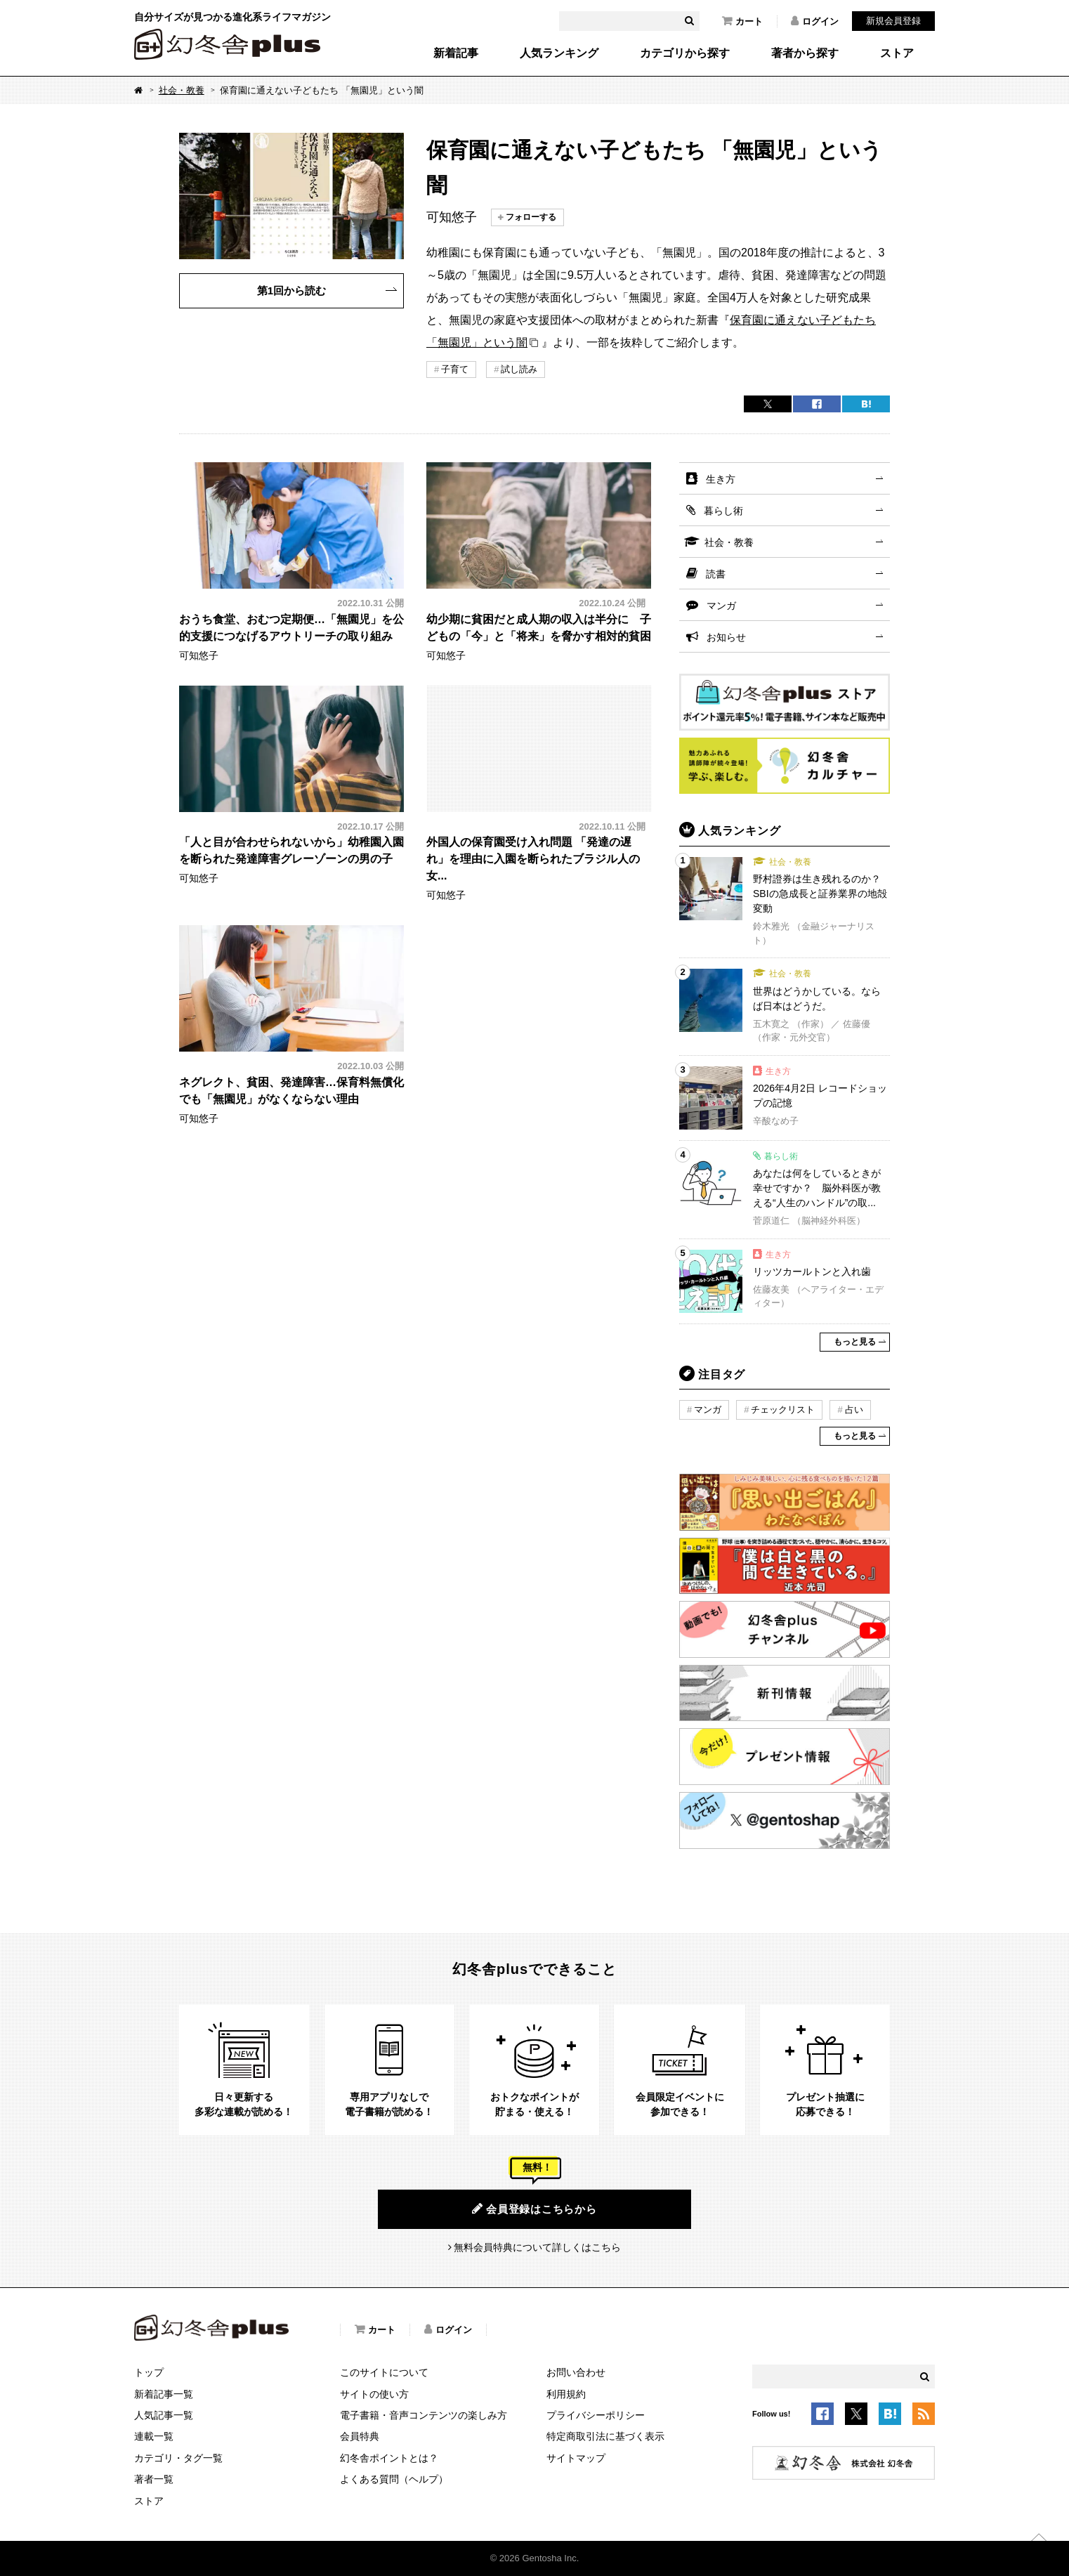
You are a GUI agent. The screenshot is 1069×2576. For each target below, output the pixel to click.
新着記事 (455, 53)
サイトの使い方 (374, 2394)
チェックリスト (783, 1409)
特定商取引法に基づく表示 (605, 2436)
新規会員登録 (893, 20)
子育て (454, 369)
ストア (897, 53)
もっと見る (855, 1342)
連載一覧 (153, 2436)
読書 (716, 574)
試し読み (519, 369)
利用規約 (566, 2394)
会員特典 (359, 2436)
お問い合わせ (575, 2372)
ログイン (815, 21)
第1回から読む (291, 290)
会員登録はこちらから (534, 2208)
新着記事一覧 (163, 2394)
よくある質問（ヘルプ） (394, 2479)
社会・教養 (181, 90)
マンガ (721, 605)
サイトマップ (575, 2458)
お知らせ (726, 637)
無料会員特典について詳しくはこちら (537, 2247)
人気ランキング (559, 53)
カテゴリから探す (685, 53)
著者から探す (805, 53)
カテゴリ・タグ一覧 (178, 2458)
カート (742, 21)
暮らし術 (723, 510)
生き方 (720, 479)
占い (854, 1409)
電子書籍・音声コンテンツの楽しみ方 (423, 2415)
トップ (149, 2372)
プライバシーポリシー (595, 2415)
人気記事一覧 (163, 2415)
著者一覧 (153, 2479)
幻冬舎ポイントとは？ (389, 2458)
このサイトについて (384, 2372)
